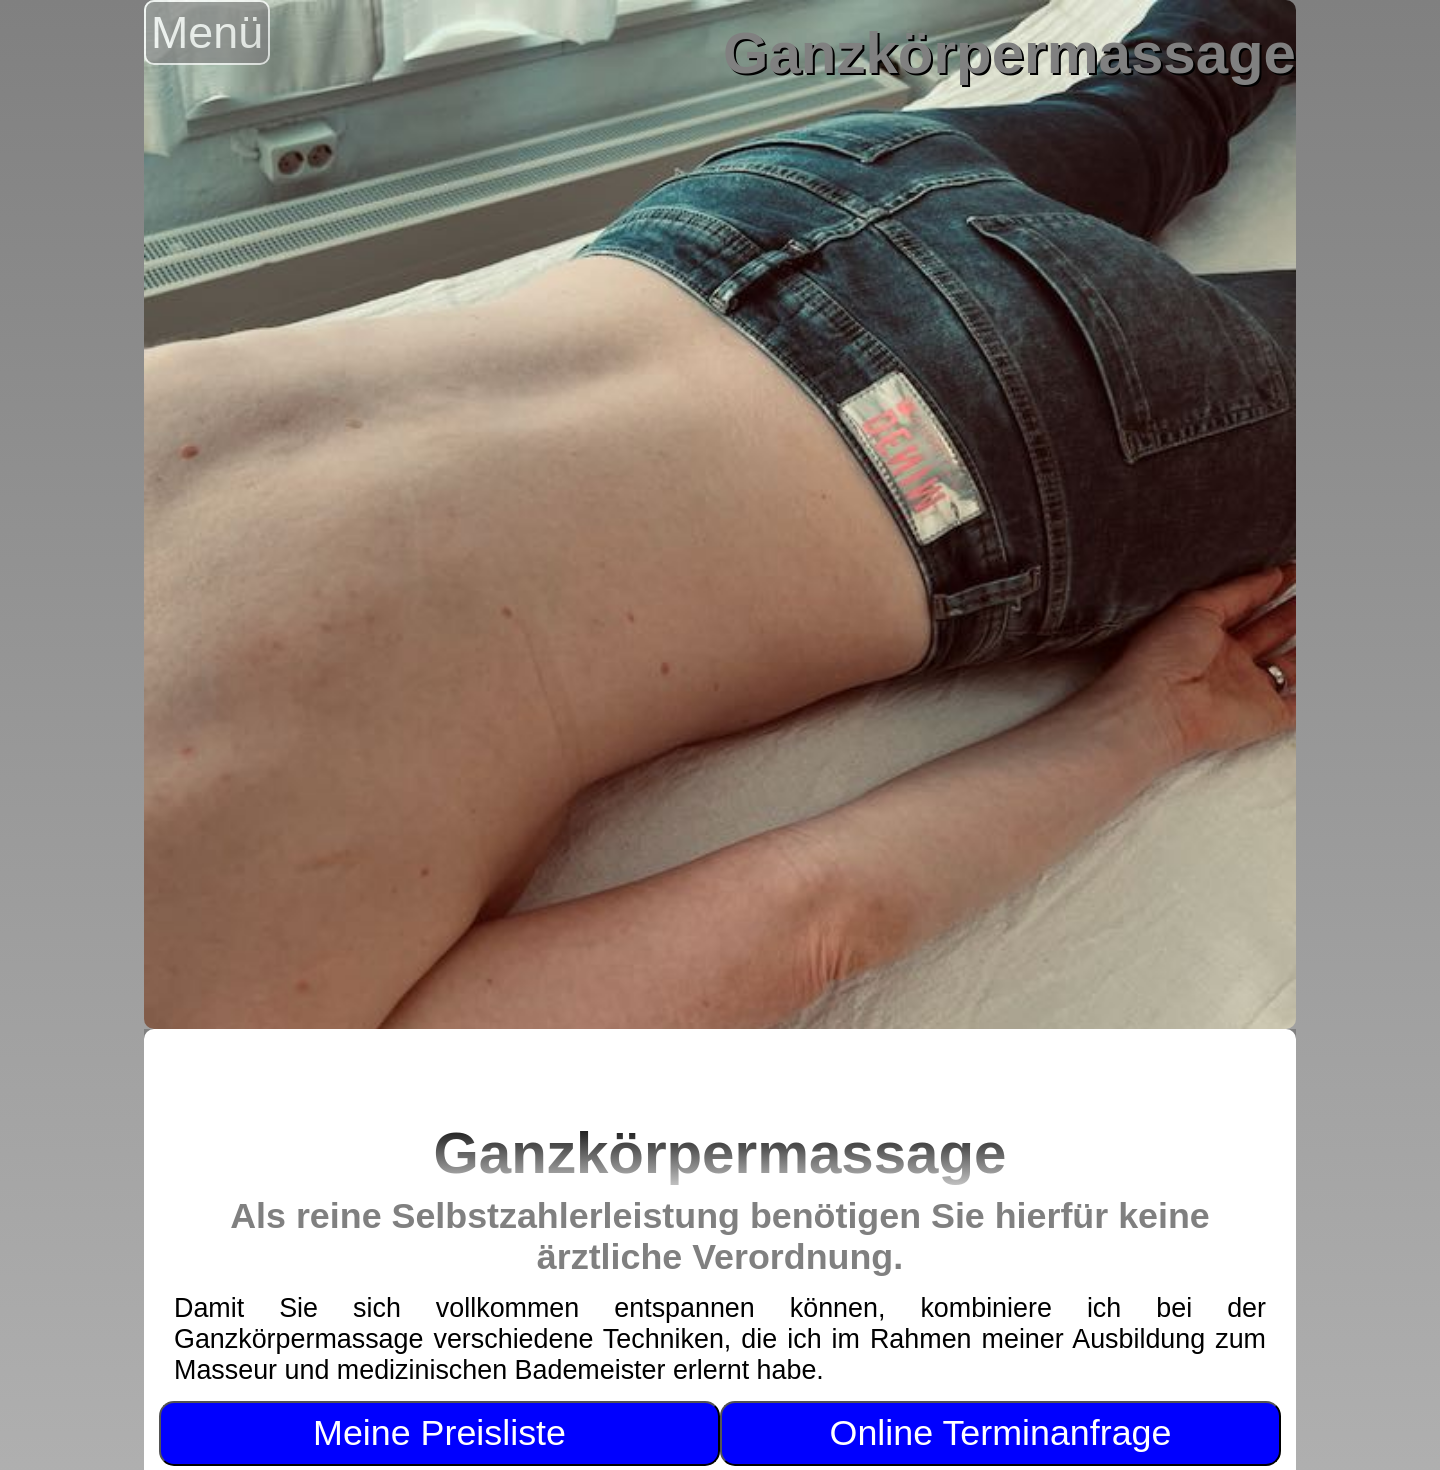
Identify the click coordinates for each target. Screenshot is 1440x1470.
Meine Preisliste (439, 1433)
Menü (207, 32)
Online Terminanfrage (1001, 1433)
